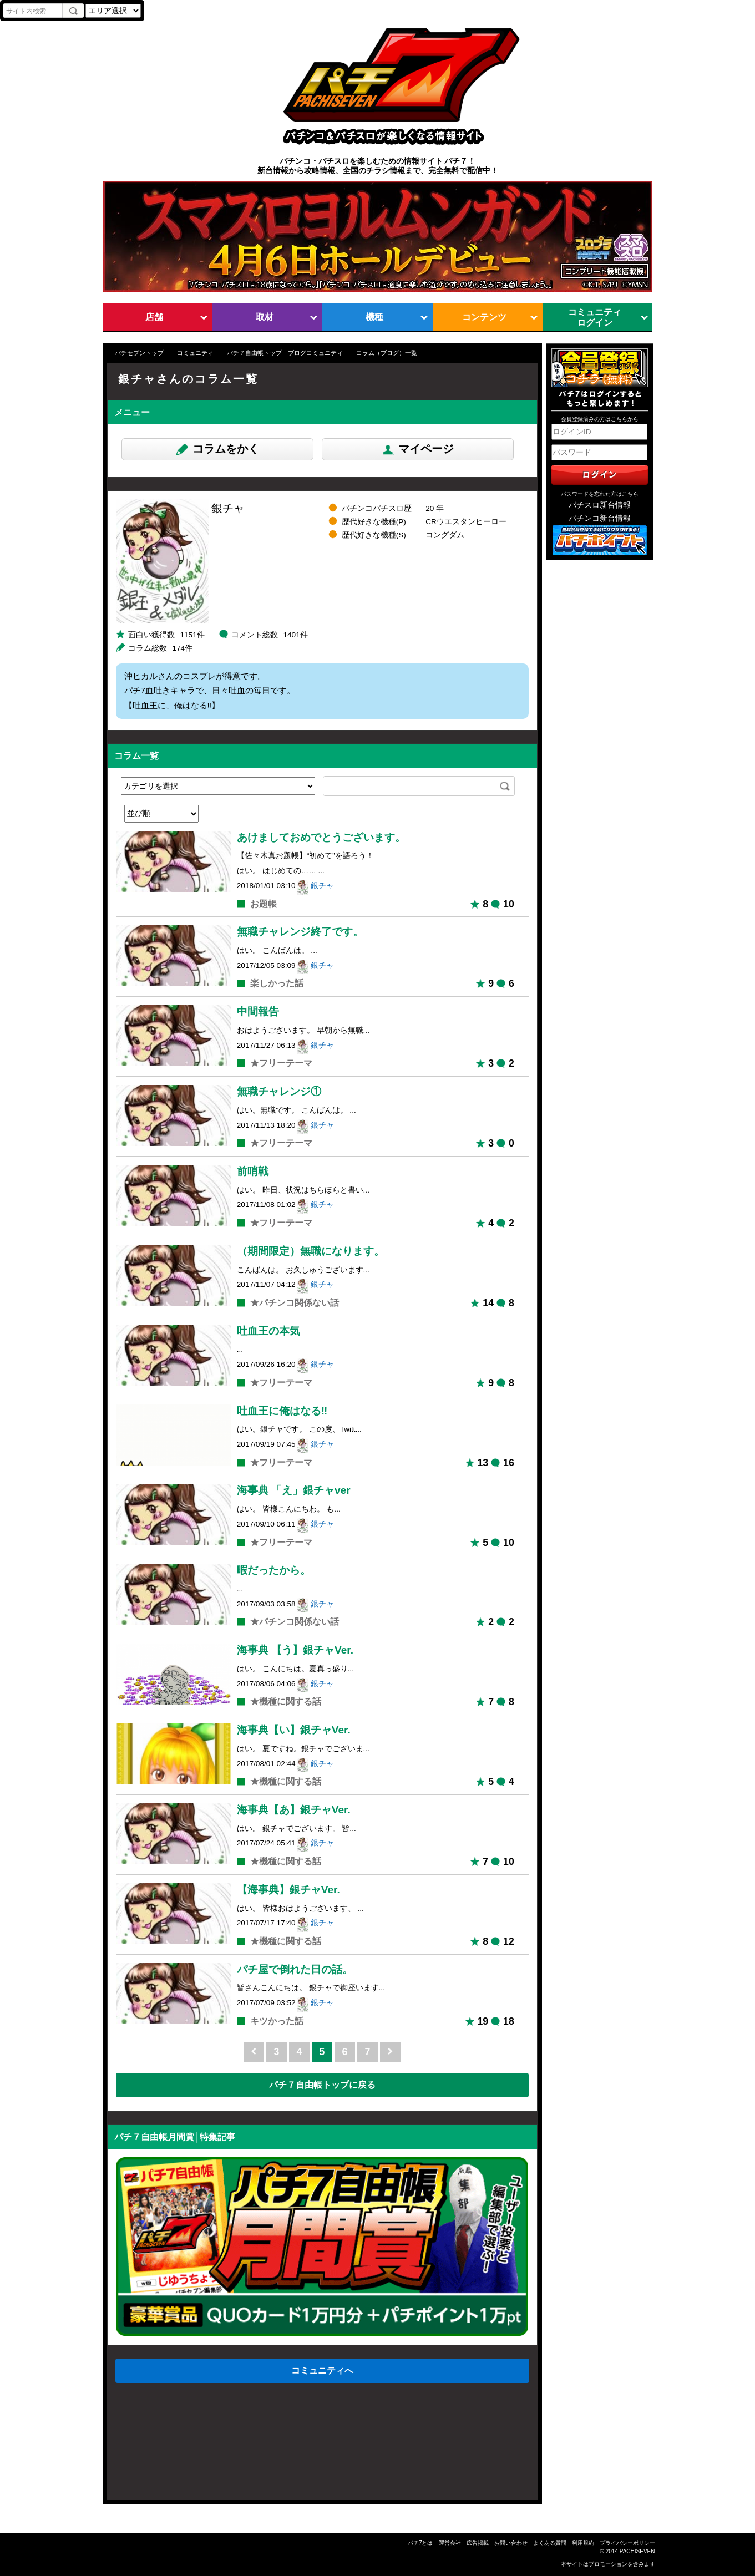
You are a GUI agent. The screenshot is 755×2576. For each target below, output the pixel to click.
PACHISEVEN (637, 2551)
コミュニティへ (322, 2370)
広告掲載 (478, 2543)
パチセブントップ (139, 352)
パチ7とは (420, 2543)
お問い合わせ (511, 2543)
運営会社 (450, 2543)
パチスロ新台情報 (600, 505)
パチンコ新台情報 (600, 518)
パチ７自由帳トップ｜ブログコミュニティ (285, 352)
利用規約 (583, 2543)
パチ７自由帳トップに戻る (322, 2085)
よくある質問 (549, 2543)
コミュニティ (195, 352)
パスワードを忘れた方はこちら (600, 494)
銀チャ (322, 885)
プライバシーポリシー (627, 2543)
